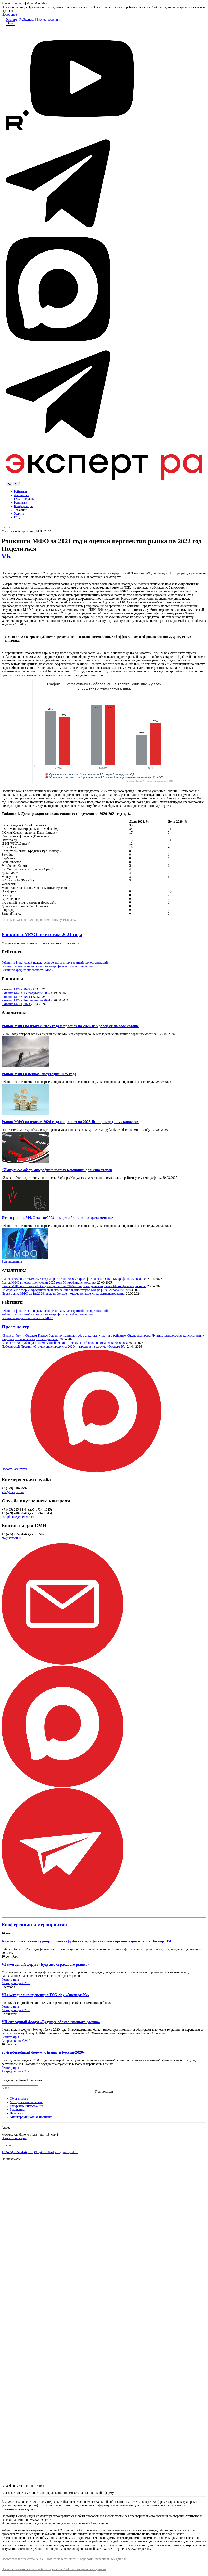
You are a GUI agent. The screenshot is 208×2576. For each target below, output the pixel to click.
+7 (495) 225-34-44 (14, 2152)
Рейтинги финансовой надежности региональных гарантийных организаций (55, 962)
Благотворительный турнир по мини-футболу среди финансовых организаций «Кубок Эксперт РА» (87, 1941)
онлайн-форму (104, 2492)
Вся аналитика (12, 1261)
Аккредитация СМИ (16, 1983)
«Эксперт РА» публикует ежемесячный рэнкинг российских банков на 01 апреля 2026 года (65, 1343)
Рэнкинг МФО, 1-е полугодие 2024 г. (28, 1000)
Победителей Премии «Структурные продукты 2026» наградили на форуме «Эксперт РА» (64, 1346)
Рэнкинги (20, 502)
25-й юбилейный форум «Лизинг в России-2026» (43, 2052)
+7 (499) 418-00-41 (41, 2152)
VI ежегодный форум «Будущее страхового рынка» (45, 1964)
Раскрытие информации (26, 2106)
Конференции (23, 506)
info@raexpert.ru (66, 2152)
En (9, 484)
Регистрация (10, 1979)
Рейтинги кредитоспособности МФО (27, 970)
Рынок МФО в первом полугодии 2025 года (39, 1074)
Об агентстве (19, 2098)
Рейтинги (20, 491)
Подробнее (9, 14)
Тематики (20, 510)
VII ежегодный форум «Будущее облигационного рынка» (51, 2022)
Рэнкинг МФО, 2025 (16, 989)
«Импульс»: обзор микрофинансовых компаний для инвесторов (57, 1170)
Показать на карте (14, 2138)
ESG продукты (24, 499)
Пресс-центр (15, 1326)
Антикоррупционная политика (31, 2117)
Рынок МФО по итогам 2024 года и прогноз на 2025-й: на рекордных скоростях (70, 1122)
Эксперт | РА (14, 19)
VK (6, 556)
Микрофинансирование (129, 1279)
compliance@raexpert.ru (18, 1517)
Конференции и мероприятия (34, 1924)
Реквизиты (17, 2109)
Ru (16, 484)
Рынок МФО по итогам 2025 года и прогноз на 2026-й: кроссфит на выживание (70, 1026)
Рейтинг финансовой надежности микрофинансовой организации (47, 966)
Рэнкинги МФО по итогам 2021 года (42, 934)
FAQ (17, 517)
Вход (10, 23)
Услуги (19, 513)
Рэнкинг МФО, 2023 (16, 1004)
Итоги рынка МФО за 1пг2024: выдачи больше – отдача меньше (57, 1218)
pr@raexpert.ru (12, 1538)
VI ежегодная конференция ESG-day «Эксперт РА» (45, 1995)
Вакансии (16, 2113)
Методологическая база (26, 2102)
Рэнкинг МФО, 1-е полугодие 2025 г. (28, 993)
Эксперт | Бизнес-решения (41, 19)
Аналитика (21, 495)
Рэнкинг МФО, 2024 (16, 996)
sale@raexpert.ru (13, 1492)
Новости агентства (15, 1469)
